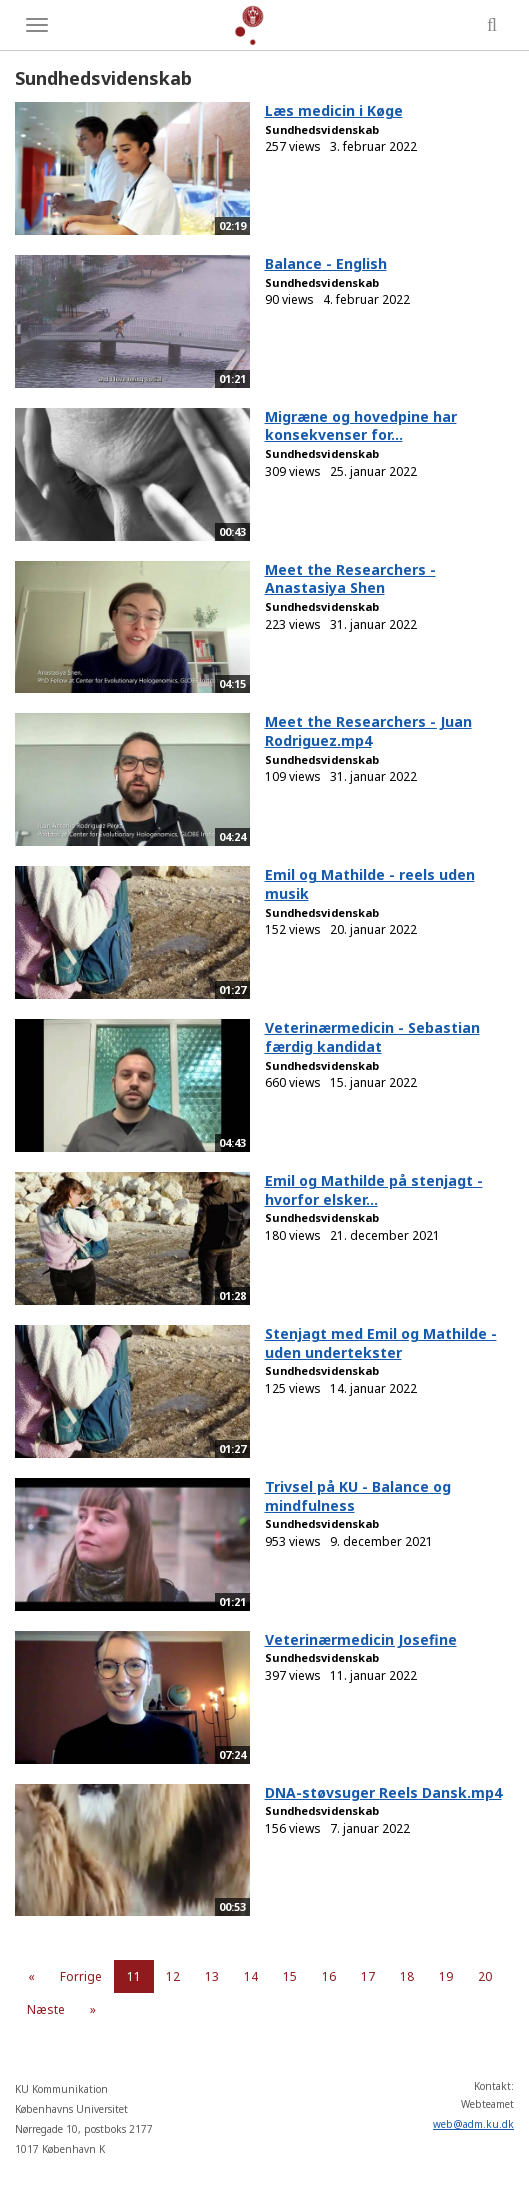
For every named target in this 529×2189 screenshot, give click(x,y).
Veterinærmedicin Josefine (361, 1639)
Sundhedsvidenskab (322, 129)
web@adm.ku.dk (473, 2124)
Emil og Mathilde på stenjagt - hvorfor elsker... (374, 1190)
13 (212, 1976)
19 (446, 1976)
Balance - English (326, 263)
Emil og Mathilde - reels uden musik (370, 884)
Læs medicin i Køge (334, 110)
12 (173, 1976)
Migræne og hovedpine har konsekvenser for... (361, 426)
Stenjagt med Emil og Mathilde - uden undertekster (381, 1343)
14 (251, 1976)
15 (290, 1976)
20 (485, 1976)
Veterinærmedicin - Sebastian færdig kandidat (372, 1037)
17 (368, 1976)
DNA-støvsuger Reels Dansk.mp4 (383, 1792)
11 (134, 1976)
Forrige (81, 1976)
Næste (46, 2009)
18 (407, 1976)
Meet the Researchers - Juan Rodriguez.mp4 (368, 731)
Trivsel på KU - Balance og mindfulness (358, 1496)
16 (329, 1976)
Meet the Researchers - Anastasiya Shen (350, 579)
